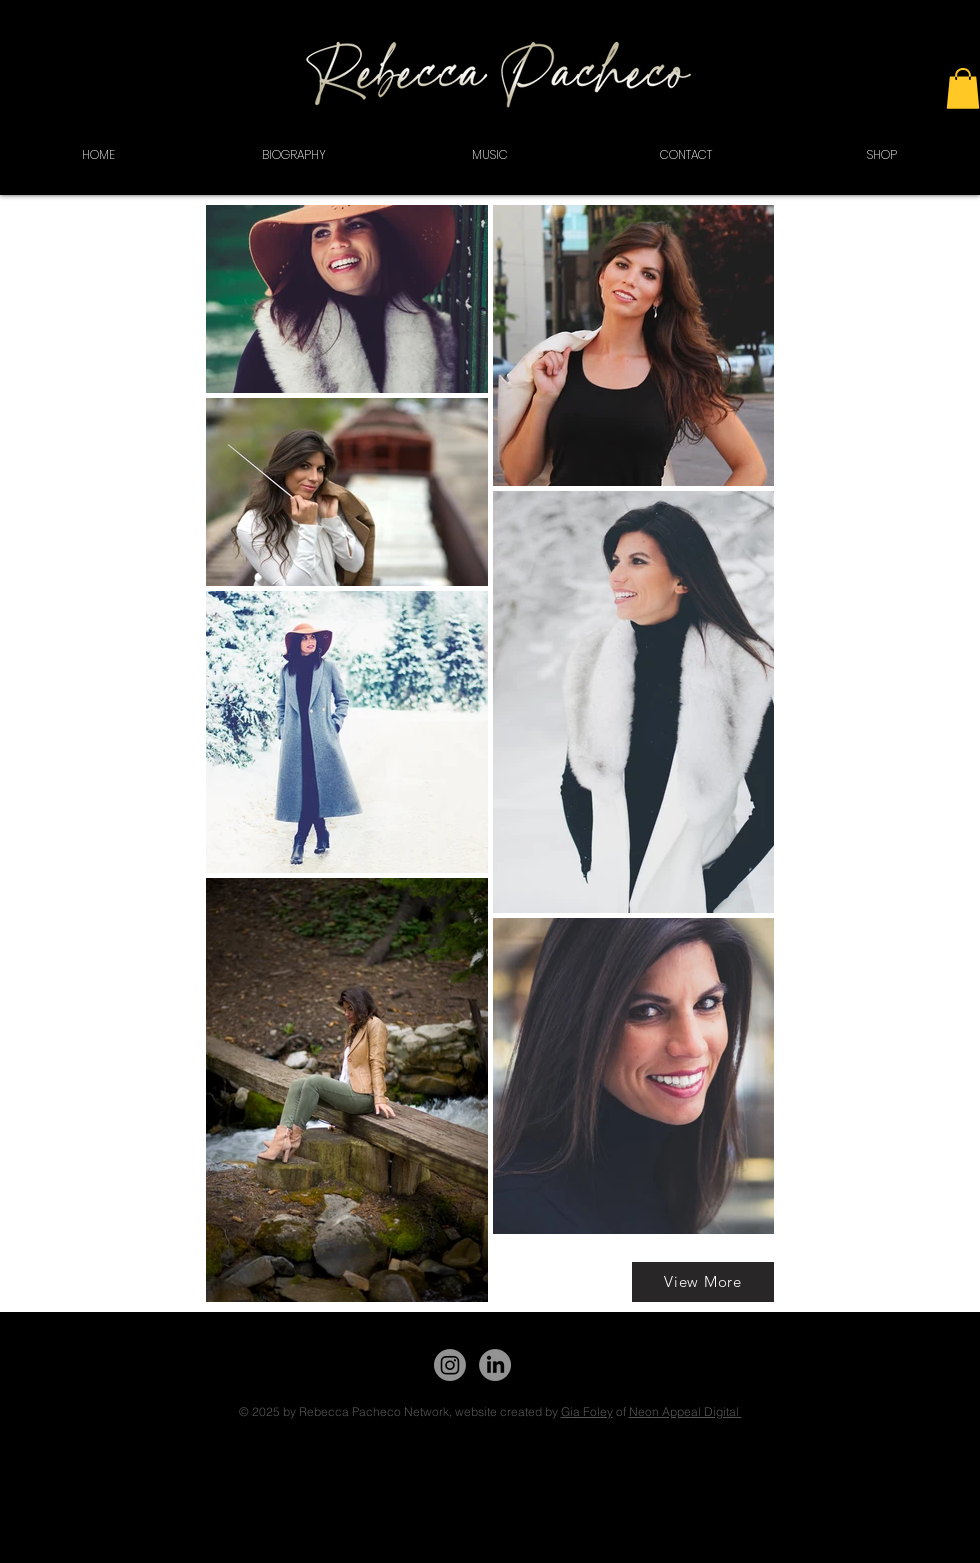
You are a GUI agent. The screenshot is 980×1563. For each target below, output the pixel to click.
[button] (963, 88)
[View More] (703, 1282)
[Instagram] (450, 1365)
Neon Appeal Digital (685, 1411)
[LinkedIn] (495, 1365)
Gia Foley (587, 1411)
